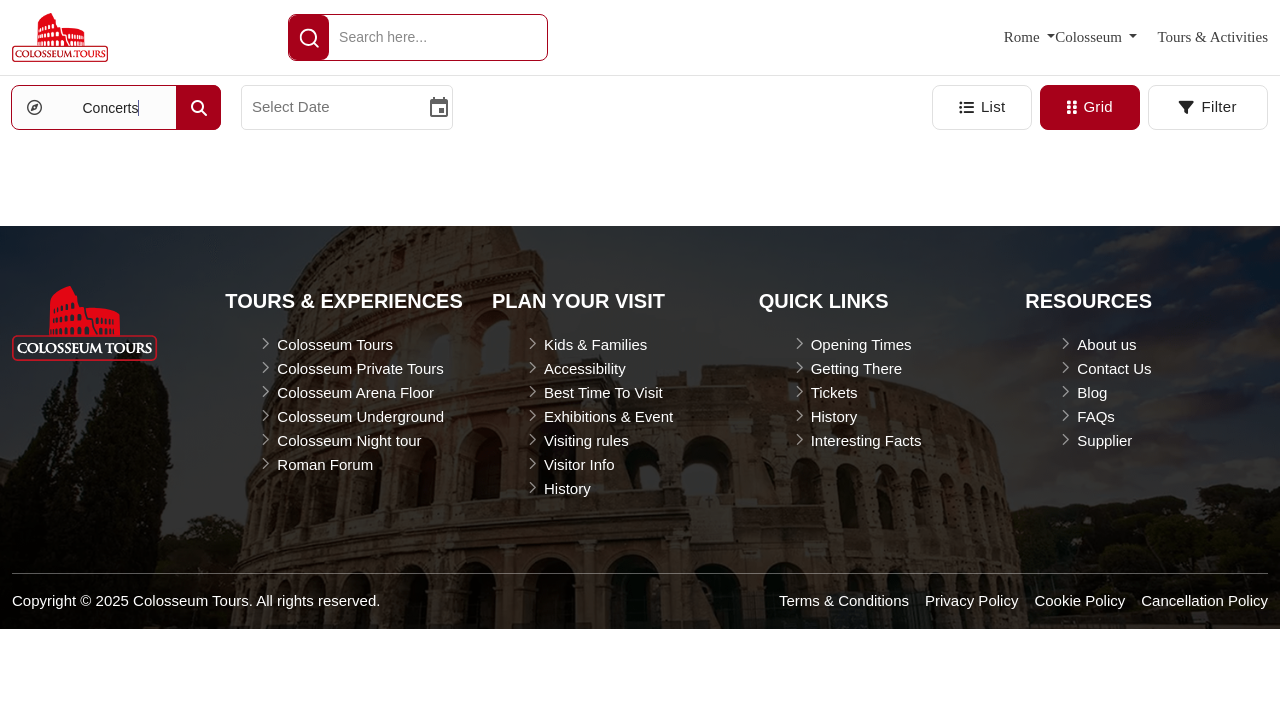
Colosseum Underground (360, 416)
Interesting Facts (866, 440)
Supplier (1104, 440)
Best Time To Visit (603, 392)
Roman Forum (325, 464)
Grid (1090, 106)
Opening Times (861, 344)
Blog (1092, 392)
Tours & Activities (1212, 37)
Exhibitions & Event (608, 416)
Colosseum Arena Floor (355, 392)
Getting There (856, 368)
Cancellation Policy (1204, 600)
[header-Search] (309, 37)
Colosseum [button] (1090, 37)
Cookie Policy (1079, 600)
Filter (1207, 106)
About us (1106, 344)
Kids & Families (595, 344)
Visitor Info (579, 464)
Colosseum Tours (335, 344)
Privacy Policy (971, 600)
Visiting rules (586, 440)
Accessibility (585, 368)
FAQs (1096, 416)
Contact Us (1114, 368)
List (982, 106)
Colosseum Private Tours (360, 368)
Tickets (834, 392)
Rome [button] (1024, 37)
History (567, 488)
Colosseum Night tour (349, 440)
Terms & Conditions (844, 600)
